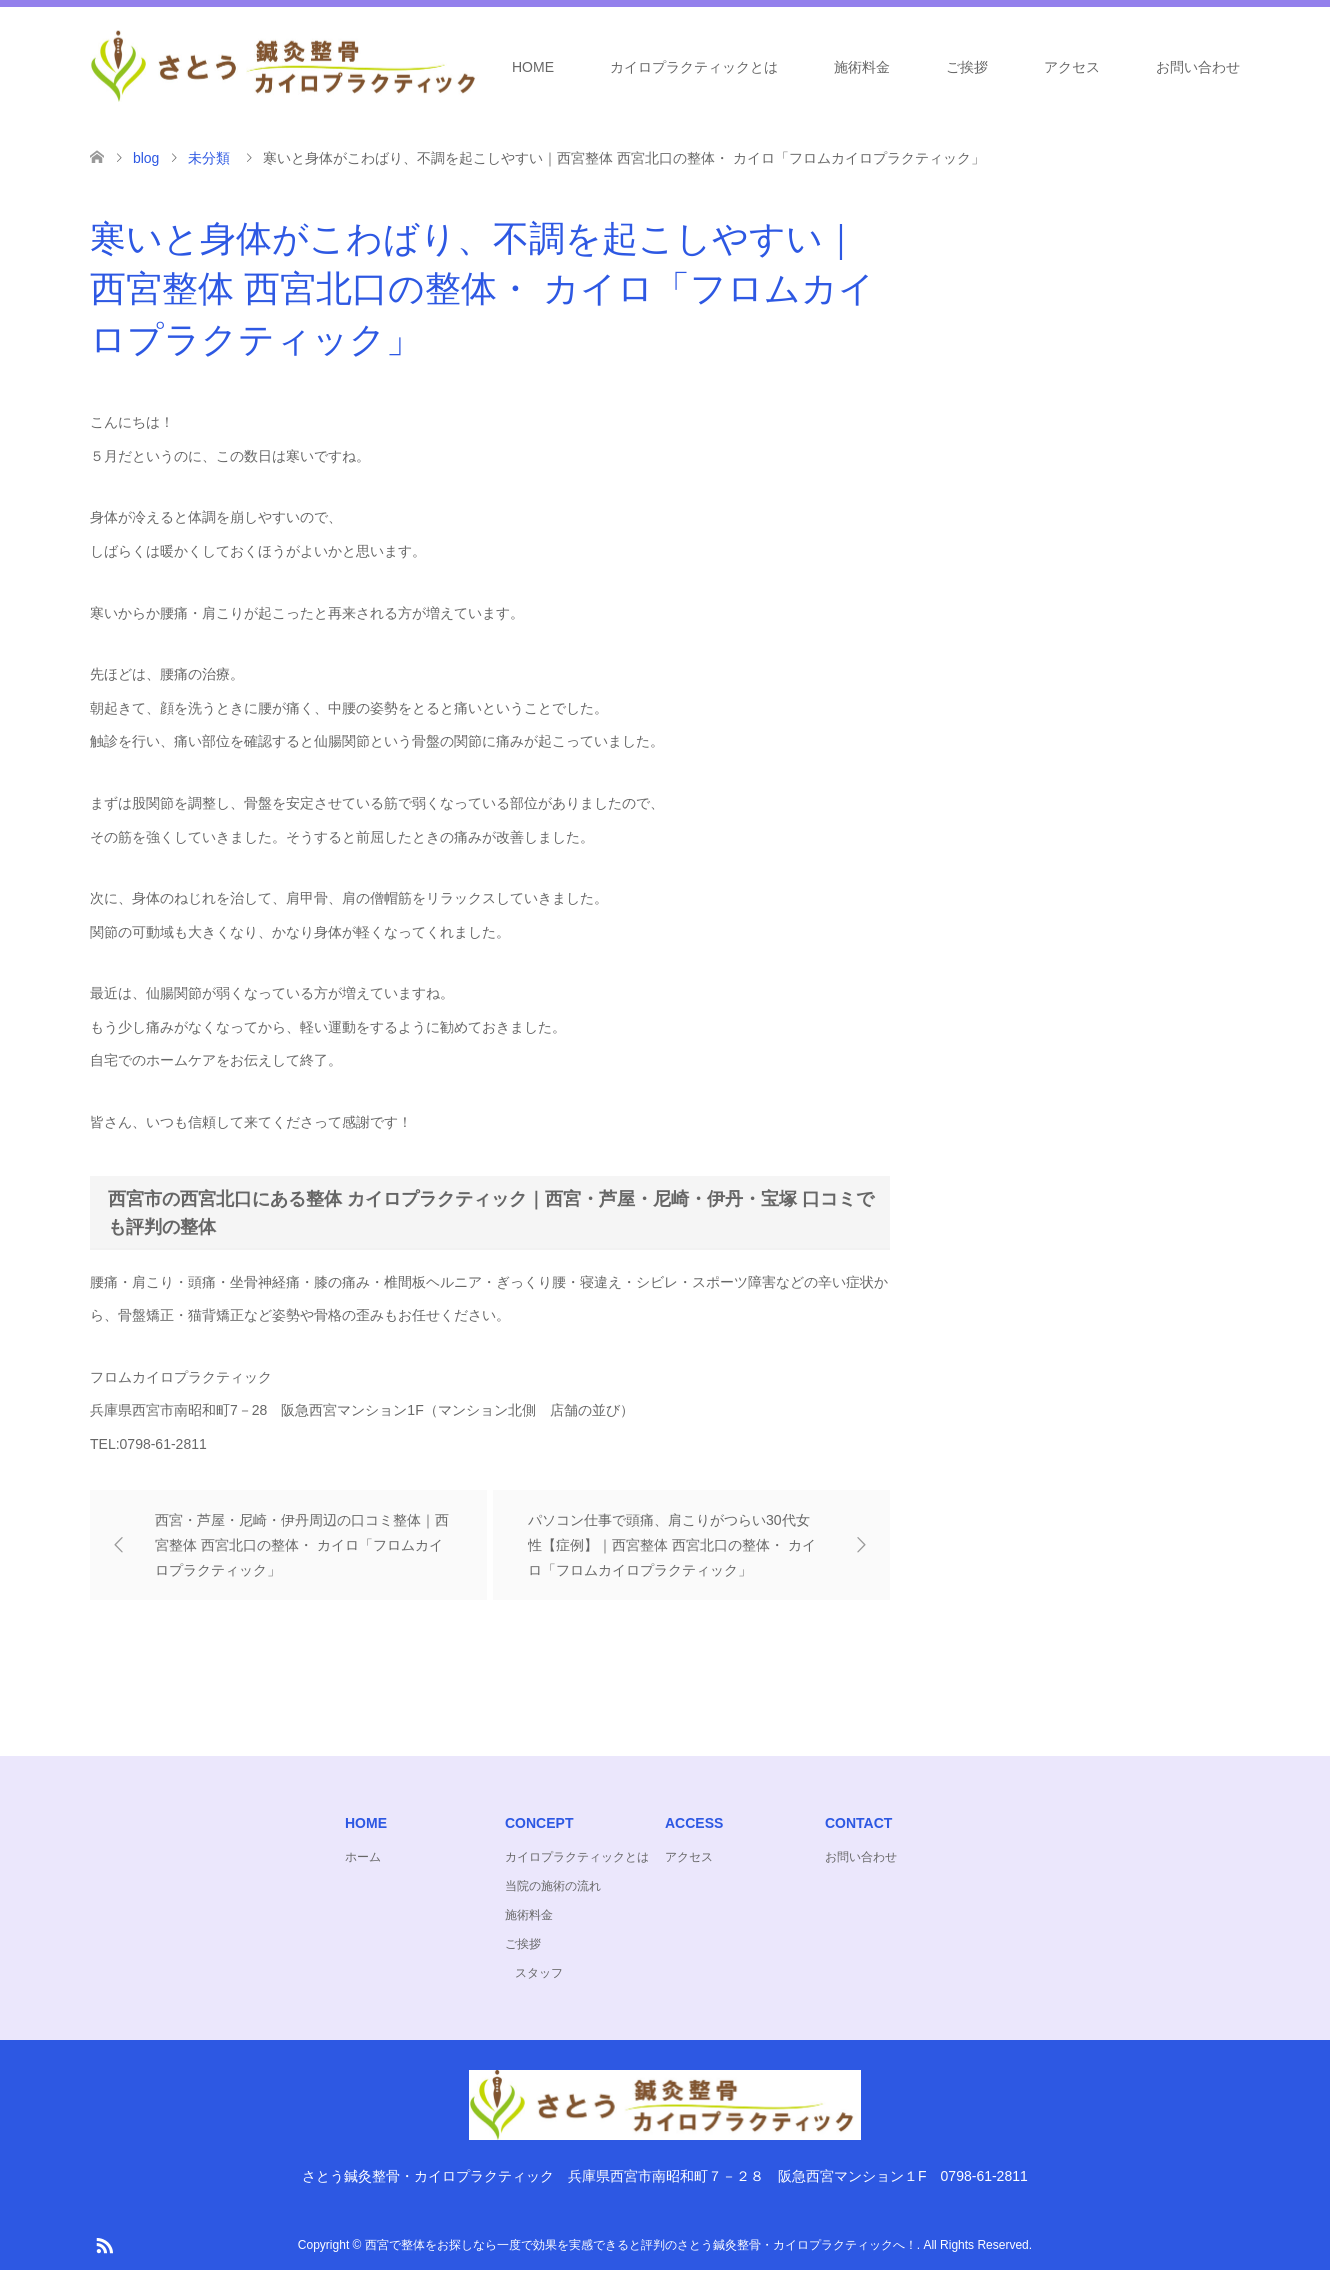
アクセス (1072, 67)
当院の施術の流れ (553, 1886)
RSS (104, 2244)
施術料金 (862, 67)
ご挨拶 (967, 67)
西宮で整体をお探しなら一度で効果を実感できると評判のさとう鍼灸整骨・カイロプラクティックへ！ (641, 2245)
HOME (533, 67)
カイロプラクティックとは (694, 67)
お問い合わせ (1198, 67)
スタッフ (539, 1973)
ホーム (363, 1857)
